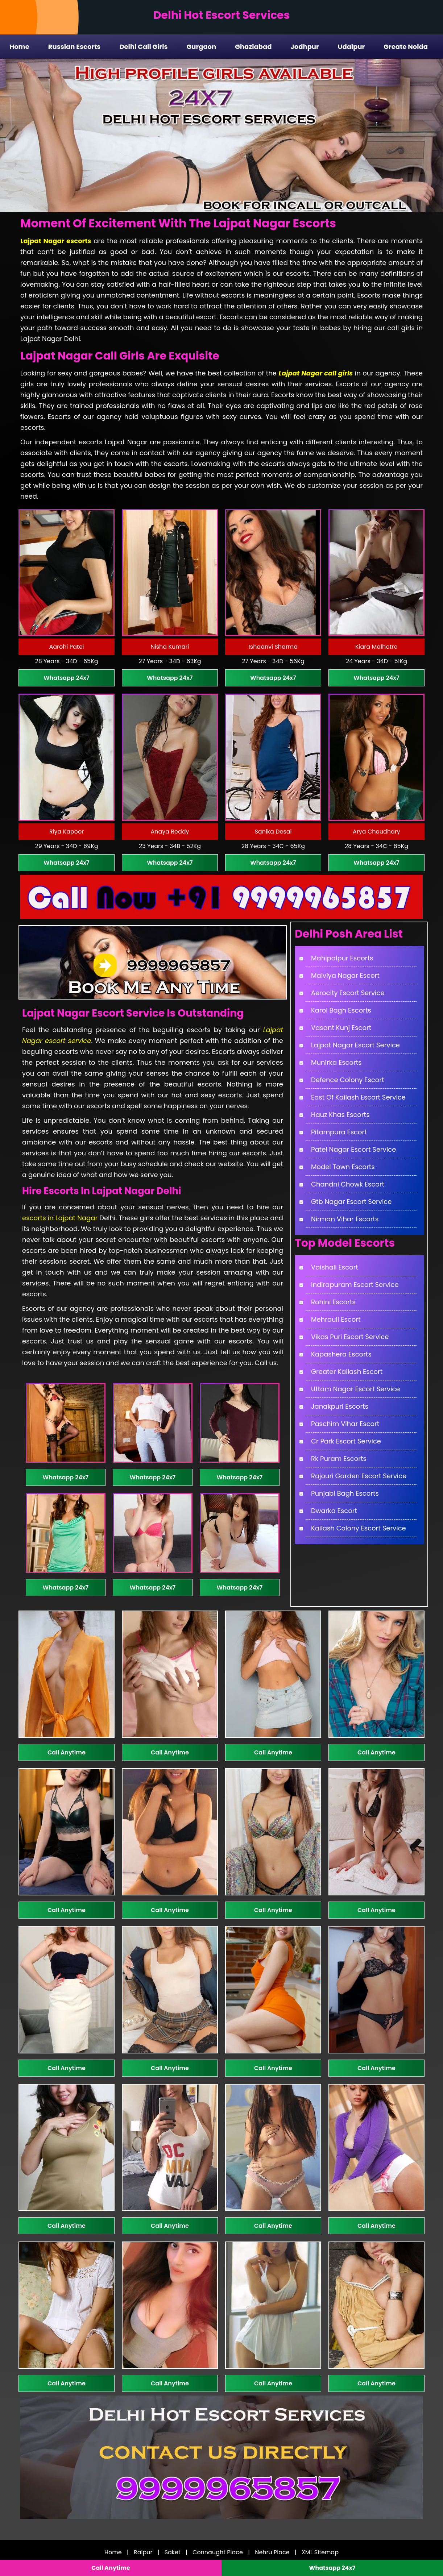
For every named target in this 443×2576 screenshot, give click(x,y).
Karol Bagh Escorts (341, 1010)
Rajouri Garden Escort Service (358, 1475)
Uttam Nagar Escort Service (355, 1388)
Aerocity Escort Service (348, 992)
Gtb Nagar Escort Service (351, 1201)
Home (19, 46)
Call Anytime (66, 1752)
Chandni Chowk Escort (347, 1184)
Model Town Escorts (343, 1166)
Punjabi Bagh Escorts (345, 1493)
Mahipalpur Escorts (342, 958)
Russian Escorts (74, 46)
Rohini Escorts (333, 1301)
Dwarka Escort (334, 1510)
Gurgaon (201, 46)
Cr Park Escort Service (346, 1441)
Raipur (143, 2552)
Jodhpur (304, 46)
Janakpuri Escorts (339, 1406)
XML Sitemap (320, 2552)
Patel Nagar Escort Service (353, 1149)
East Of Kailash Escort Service (358, 1097)
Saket (173, 2552)
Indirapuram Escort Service (355, 1284)
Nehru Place (272, 2552)
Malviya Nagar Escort (345, 975)
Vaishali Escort (334, 1267)
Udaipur (351, 46)
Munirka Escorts (336, 1062)
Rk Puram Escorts (339, 1458)
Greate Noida (406, 46)
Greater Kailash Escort (346, 1371)
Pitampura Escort (339, 1132)
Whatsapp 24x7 (66, 678)
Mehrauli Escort (336, 1319)
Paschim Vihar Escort (345, 1423)
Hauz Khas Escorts (340, 1114)
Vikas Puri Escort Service (350, 1336)
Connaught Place (217, 2552)
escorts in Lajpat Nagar (60, 1217)
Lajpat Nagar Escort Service (355, 1045)
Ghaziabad (253, 46)
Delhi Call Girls (143, 46)
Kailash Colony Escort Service (358, 1528)
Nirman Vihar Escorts (344, 1218)
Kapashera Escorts (341, 1354)
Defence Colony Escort (347, 1079)
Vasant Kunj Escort (341, 1027)
